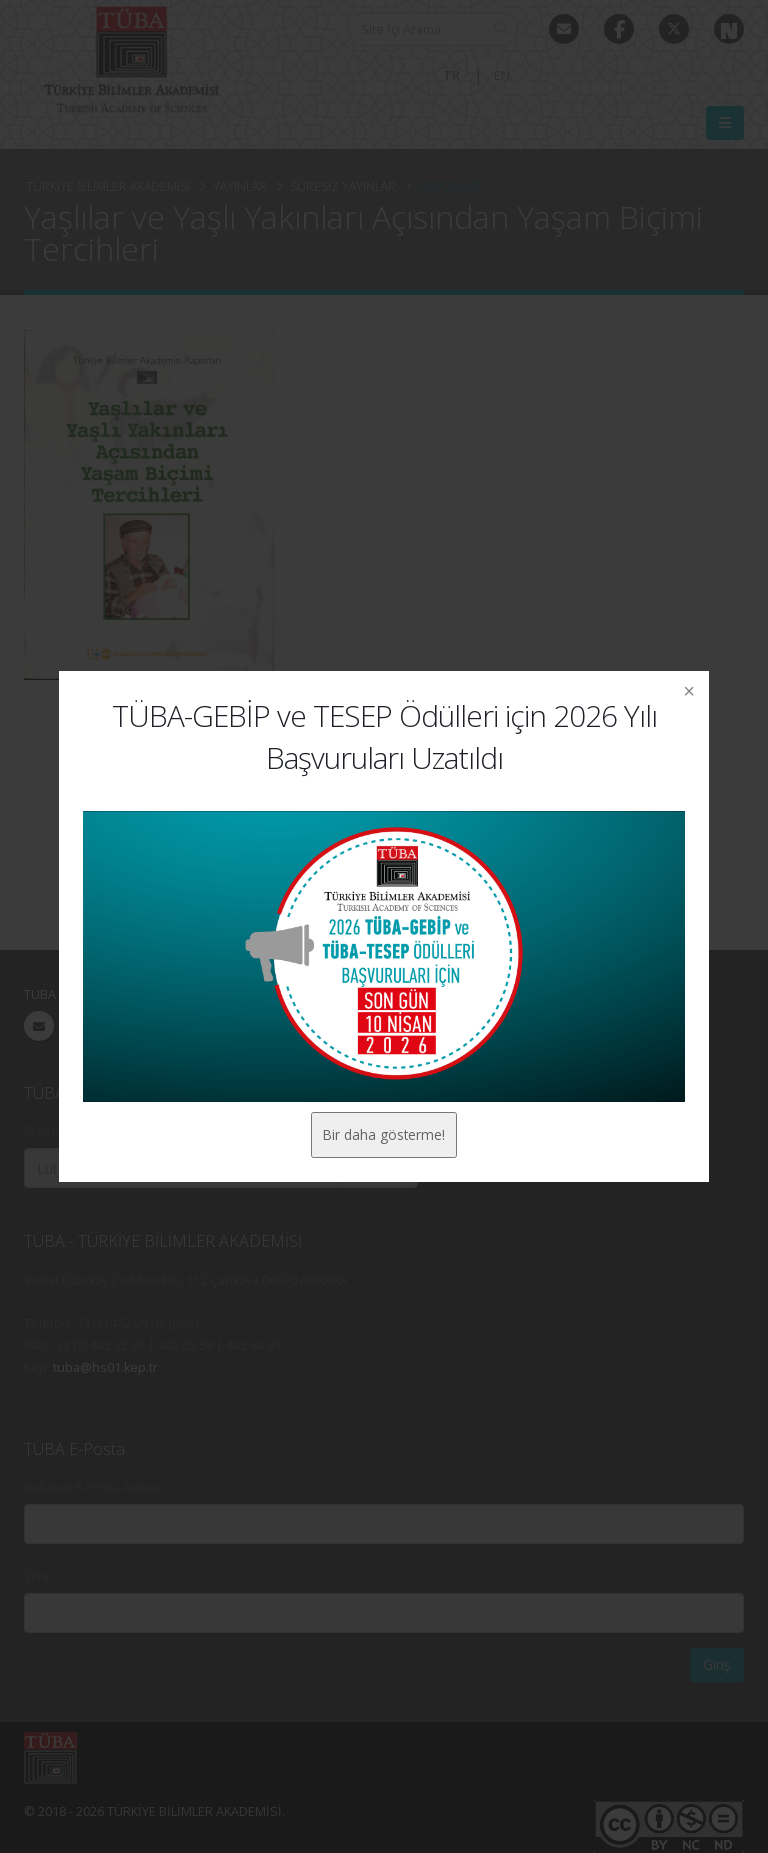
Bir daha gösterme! (384, 1134)
